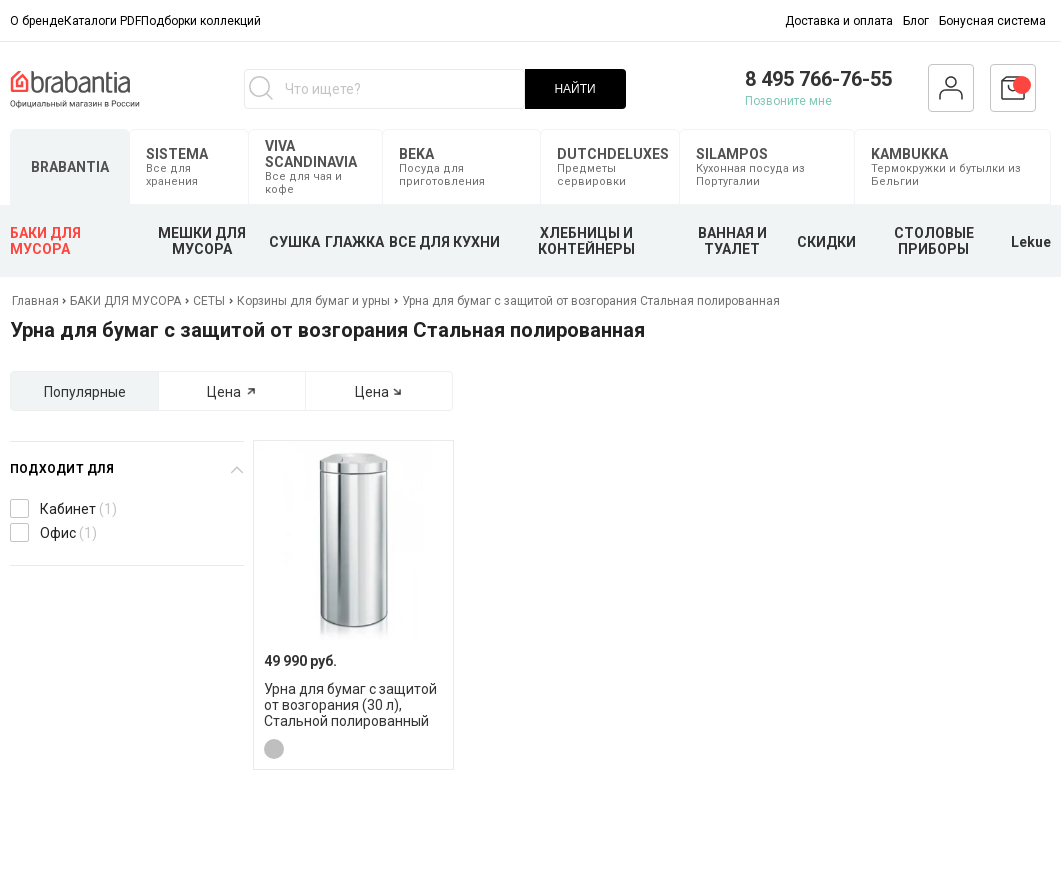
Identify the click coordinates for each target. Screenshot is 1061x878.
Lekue (1031, 242)
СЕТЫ (209, 301)
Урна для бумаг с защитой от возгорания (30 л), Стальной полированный (350, 705)
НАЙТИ (574, 89)
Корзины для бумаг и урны (313, 301)
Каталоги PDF (102, 21)
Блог (916, 21)
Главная (37, 301)
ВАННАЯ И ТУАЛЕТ (732, 241)
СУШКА (294, 242)
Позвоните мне (788, 101)
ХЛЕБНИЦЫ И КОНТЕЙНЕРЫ (586, 241)
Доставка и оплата (839, 21)
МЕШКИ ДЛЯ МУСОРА (202, 241)
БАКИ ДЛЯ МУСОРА (45, 241)
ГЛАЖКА (354, 242)
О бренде (37, 21)
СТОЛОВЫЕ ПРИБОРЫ (934, 241)
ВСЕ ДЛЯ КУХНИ (444, 242)
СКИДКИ (826, 242)
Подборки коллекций (201, 21)
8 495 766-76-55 (818, 79)
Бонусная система (992, 21)
